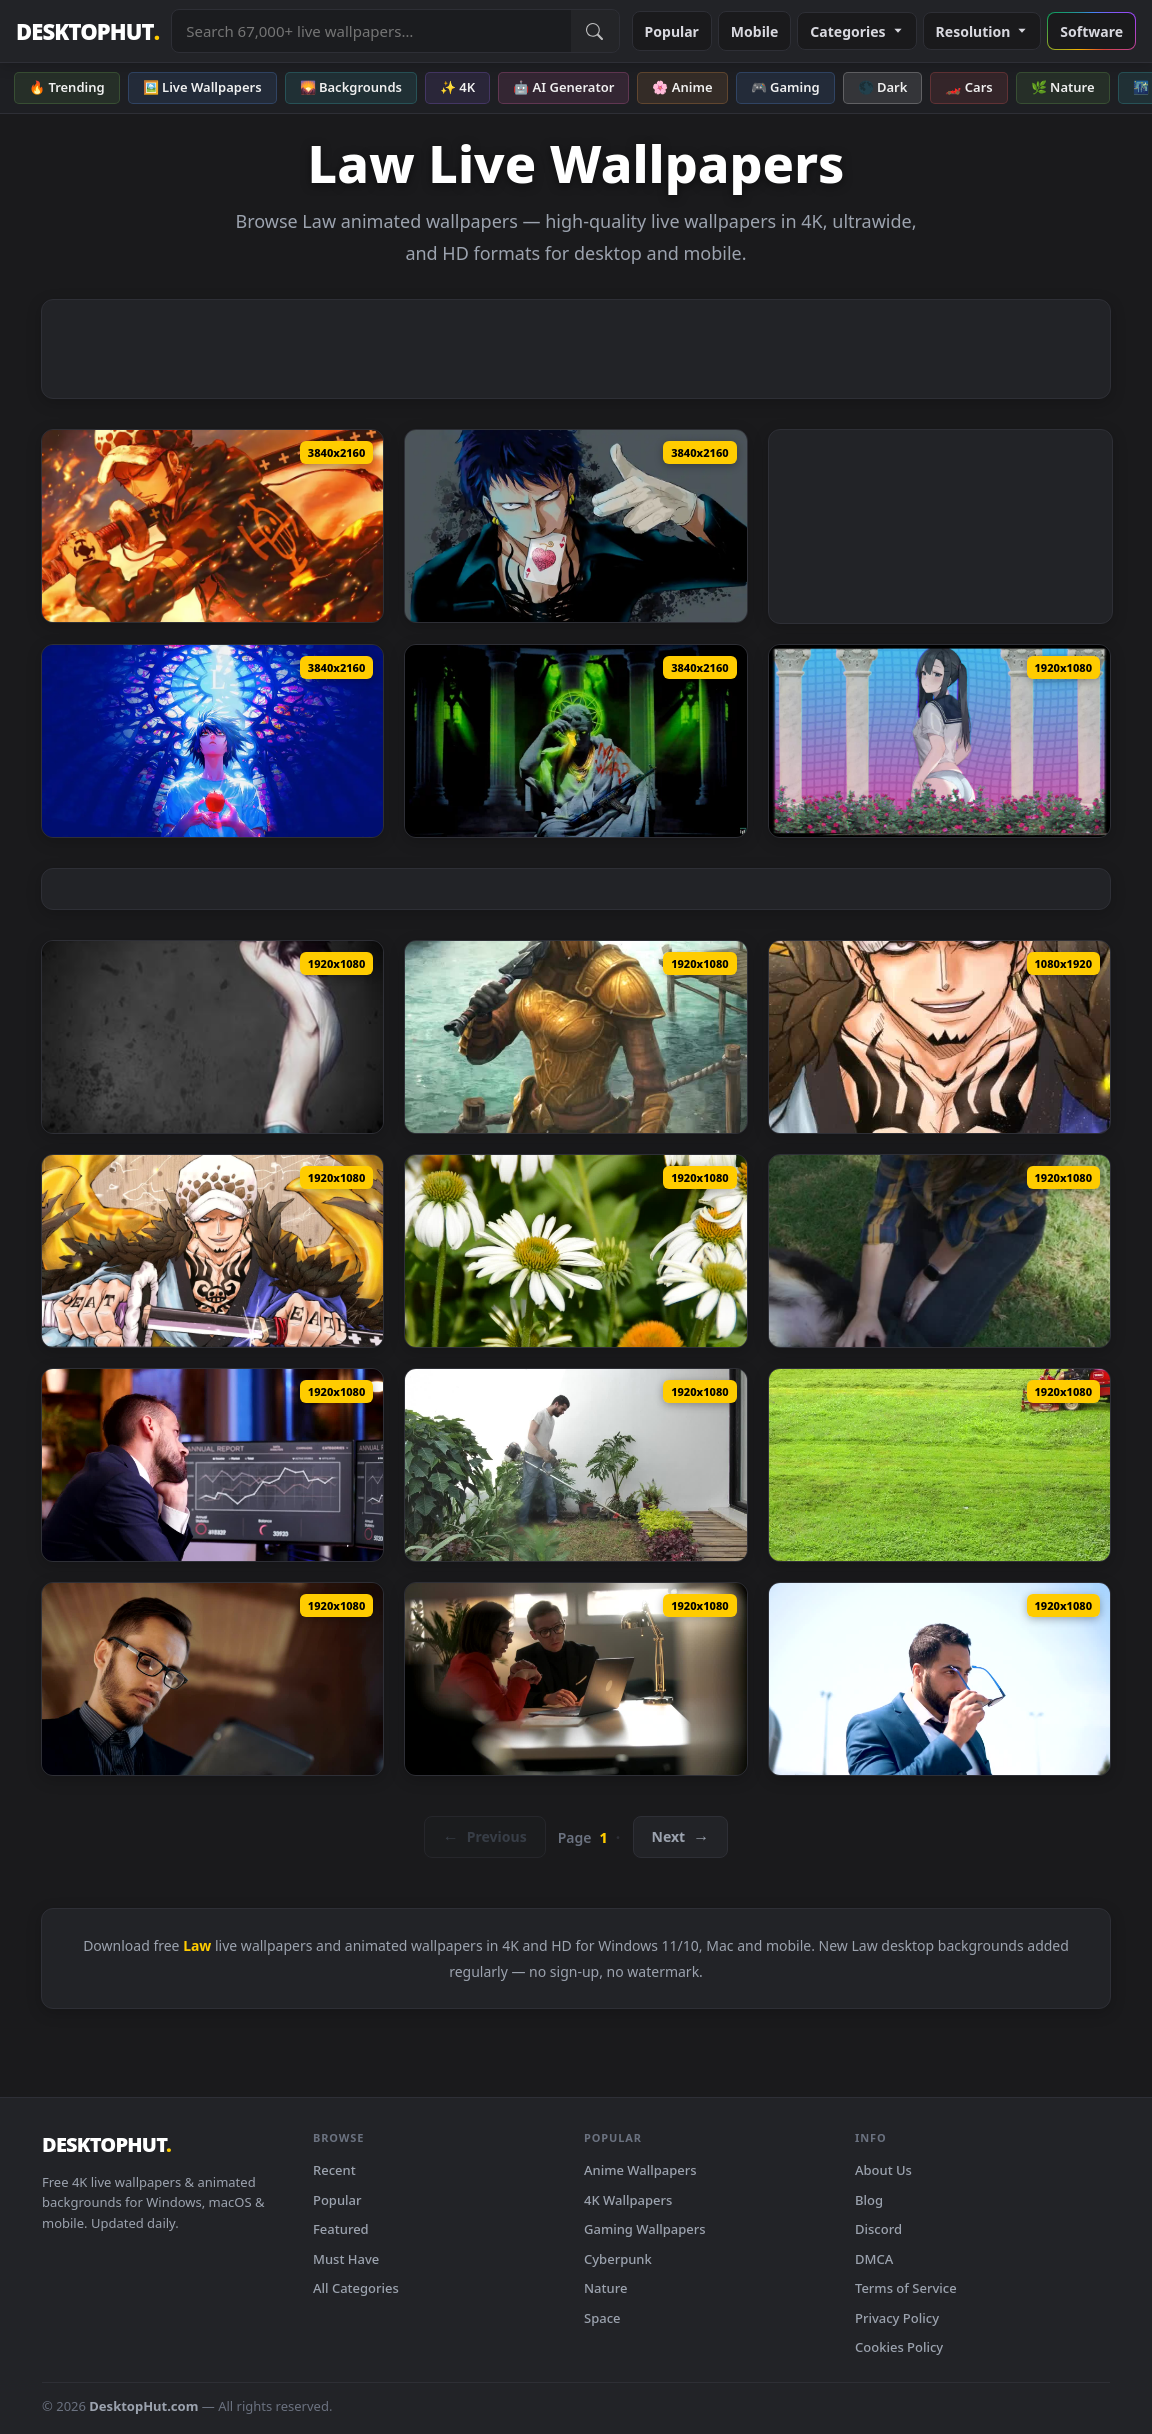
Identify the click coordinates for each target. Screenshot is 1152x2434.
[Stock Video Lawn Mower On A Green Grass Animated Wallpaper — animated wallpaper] (939, 1465)
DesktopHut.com (143, 2406)
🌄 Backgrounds (351, 87)
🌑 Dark (883, 87)
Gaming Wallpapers (645, 2229)
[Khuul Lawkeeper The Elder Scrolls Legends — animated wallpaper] (575, 1037)
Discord (878, 2229)
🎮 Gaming (785, 87)
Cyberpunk (618, 2259)
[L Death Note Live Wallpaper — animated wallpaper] (212, 741)
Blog (869, 2200)
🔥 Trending (67, 87)
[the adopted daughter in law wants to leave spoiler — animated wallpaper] (939, 741)
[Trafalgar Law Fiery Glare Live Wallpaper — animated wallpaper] (212, 526)
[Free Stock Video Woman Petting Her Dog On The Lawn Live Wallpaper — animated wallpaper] (939, 1251)
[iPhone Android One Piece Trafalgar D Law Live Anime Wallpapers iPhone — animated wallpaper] (939, 1037)
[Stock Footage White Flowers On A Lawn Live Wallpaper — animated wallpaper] (575, 1251)
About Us (883, 2170)
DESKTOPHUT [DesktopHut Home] (87, 31)
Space (602, 2318)
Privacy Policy (897, 2318)
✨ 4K (457, 87)
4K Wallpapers (628, 2200)
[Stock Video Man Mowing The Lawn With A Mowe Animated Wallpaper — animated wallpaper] (575, 1465)
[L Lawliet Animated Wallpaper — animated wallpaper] (212, 1037)
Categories (856, 31)
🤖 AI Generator (563, 87)
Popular (672, 31)
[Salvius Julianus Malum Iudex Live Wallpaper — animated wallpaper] (575, 741)
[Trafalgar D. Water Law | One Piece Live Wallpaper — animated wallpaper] (575, 526)
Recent (334, 2170)
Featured (341, 2229)
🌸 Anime (682, 87)
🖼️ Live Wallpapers (202, 87)
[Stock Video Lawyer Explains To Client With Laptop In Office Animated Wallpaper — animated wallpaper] (575, 1679)
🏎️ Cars (968, 87)
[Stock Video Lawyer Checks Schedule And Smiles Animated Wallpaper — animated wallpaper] (212, 1679)
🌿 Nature (1063, 87)
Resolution (982, 31)
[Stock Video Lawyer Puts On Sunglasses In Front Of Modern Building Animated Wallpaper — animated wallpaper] (939, 1679)
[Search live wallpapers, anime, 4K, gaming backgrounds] (371, 31)
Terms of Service (906, 2288)
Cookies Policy (899, 2347)
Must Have (346, 2259)
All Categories (356, 2288)
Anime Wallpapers (640, 2170)
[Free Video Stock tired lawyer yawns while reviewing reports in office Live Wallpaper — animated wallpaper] (212, 1465)
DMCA (874, 2259)
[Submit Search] (595, 31)
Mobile (755, 31)
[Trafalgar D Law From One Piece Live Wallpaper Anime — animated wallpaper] (212, 1251)
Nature (605, 2288)
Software (1091, 31)
